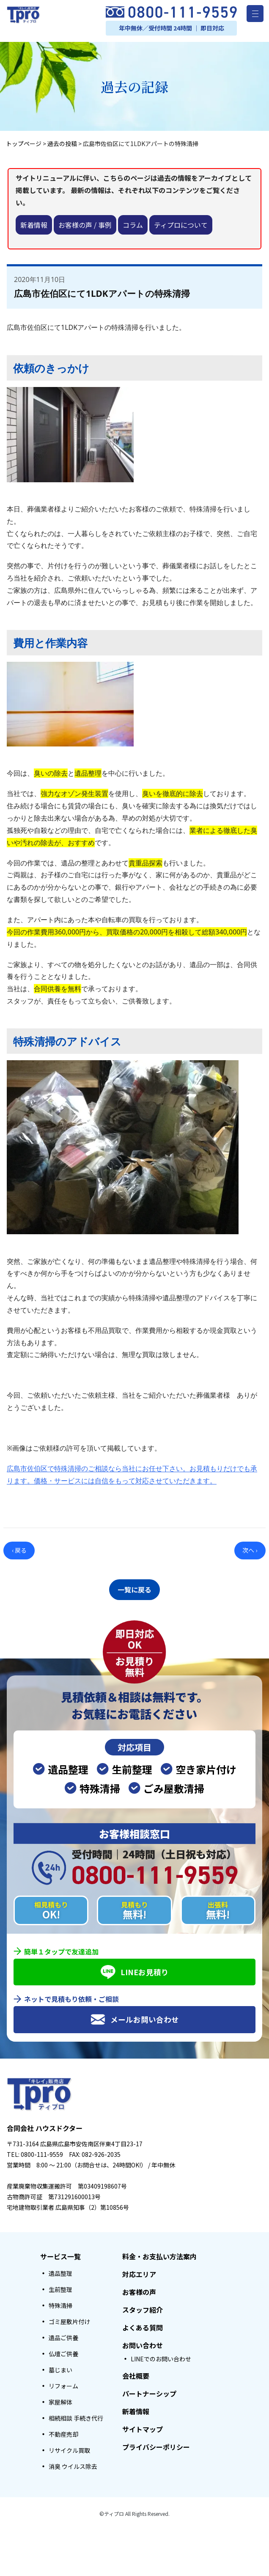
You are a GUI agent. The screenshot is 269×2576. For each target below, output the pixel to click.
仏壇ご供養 (63, 2351)
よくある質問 (142, 2325)
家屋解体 (60, 2399)
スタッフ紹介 (142, 2307)
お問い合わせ (142, 2343)
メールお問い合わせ (135, 2017)
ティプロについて (181, 225)
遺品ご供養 (63, 2335)
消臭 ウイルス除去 (73, 2464)
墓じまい (60, 2367)
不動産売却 (63, 2431)
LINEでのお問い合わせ (161, 2356)
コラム (133, 225)
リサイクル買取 (69, 2447)
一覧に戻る (134, 1588)
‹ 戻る (19, 1550)
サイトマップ (142, 2426)
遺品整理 (60, 2270)
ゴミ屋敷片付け (69, 2319)
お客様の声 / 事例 (85, 225)
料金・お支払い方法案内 (159, 2254)
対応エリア (139, 2271)
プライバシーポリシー (156, 2444)
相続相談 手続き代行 (76, 2415)
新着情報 (33, 225)
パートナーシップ (149, 2391)
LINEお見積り (135, 1969)
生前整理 (60, 2287)
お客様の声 (139, 2289)
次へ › (249, 1550)
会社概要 (135, 2373)
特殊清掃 (60, 2303)
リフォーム (63, 2383)
